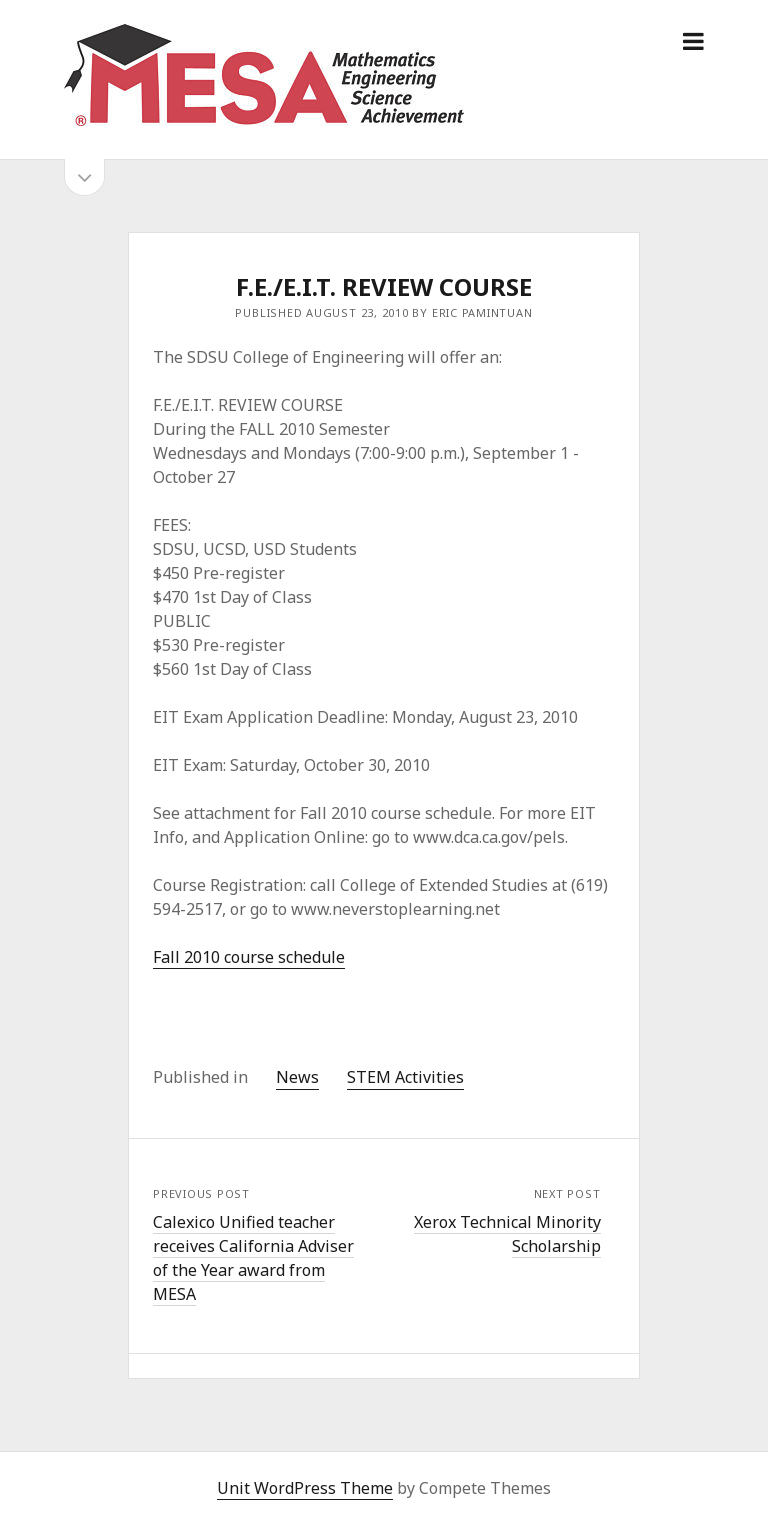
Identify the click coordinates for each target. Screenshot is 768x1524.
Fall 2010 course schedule (249, 957)
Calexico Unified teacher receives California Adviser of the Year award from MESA (253, 1258)
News (297, 1077)
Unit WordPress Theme (305, 1488)
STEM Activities (405, 1077)
